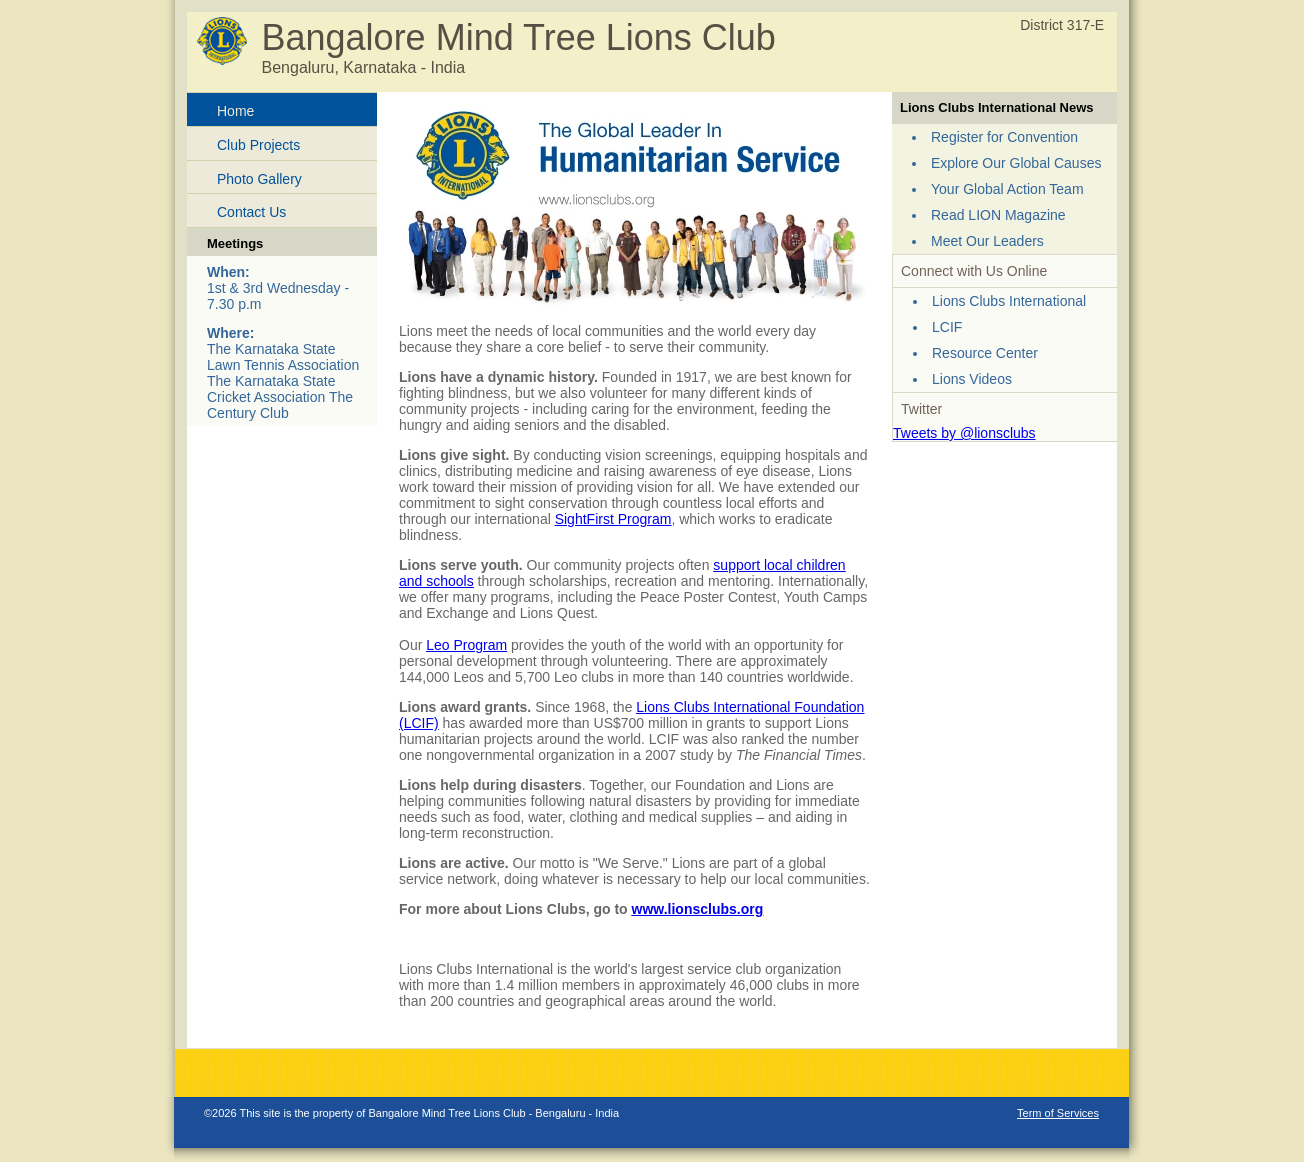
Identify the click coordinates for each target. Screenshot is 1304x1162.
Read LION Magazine (998, 215)
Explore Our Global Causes (1016, 163)
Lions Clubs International (1009, 301)
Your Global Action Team (1007, 189)
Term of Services (1058, 1113)
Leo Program (466, 645)
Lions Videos (972, 379)
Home (235, 111)
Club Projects (258, 145)
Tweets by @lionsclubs (964, 433)
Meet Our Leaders (987, 241)
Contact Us (251, 212)
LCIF (947, 327)
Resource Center (985, 353)
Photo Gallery (259, 179)
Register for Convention (1004, 137)
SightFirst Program (613, 519)
